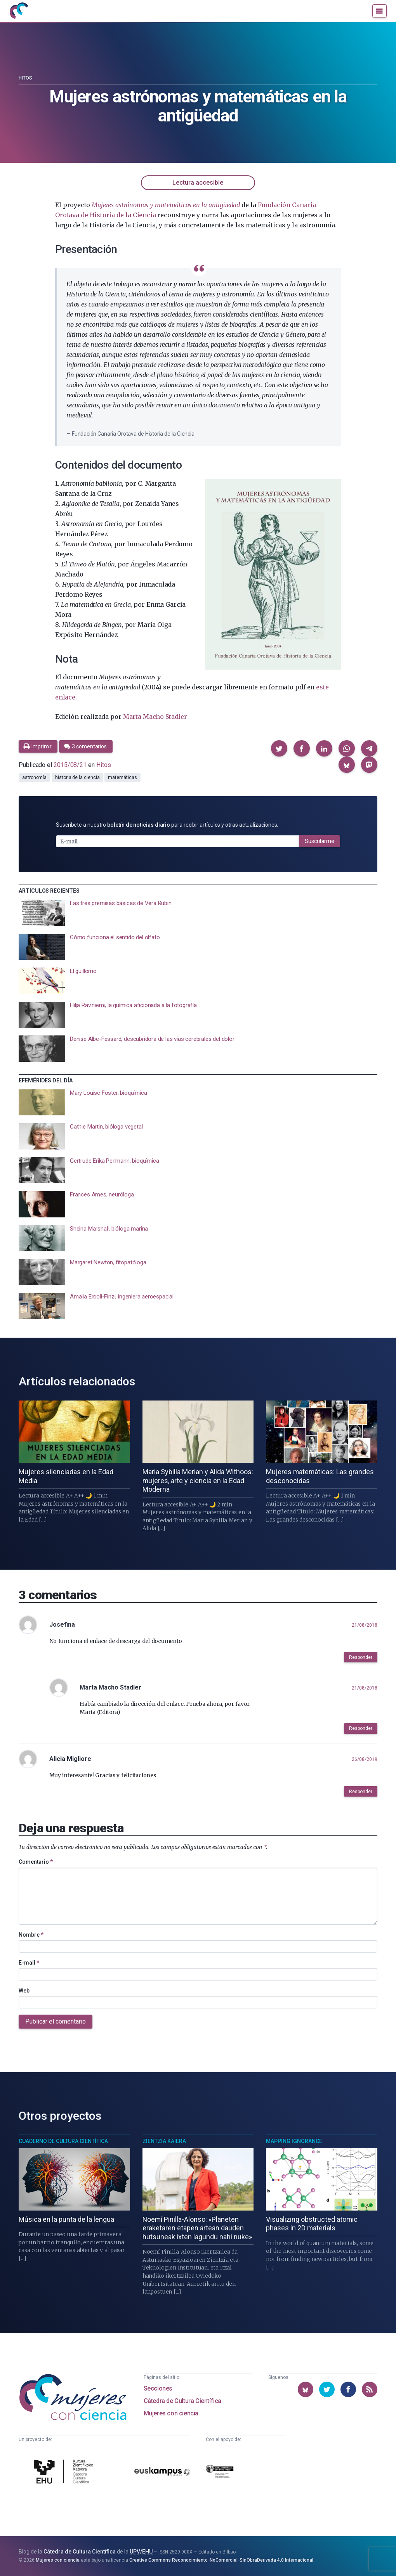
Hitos (25, 78)
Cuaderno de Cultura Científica (63, 2141)
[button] (279, 748)
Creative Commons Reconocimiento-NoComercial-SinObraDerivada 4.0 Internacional (221, 2560)
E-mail (29, 1963)
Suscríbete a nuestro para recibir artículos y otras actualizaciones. (167, 825)
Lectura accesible (197, 182)
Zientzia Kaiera (164, 2141)
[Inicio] (18, 11)
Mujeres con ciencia (171, 2413)
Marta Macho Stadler (155, 716)
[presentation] (198, 913)
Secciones (158, 2388)
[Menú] (379, 10)
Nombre (31, 1935)
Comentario (36, 1862)
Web (24, 1990)
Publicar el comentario (55, 2021)
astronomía (34, 777)
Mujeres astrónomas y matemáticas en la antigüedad (166, 205)
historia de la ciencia (77, 777)
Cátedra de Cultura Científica (182, 2401)
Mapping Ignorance (294, 2141)
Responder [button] (360, 1657)
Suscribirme (319, 841)
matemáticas (122, 777)
